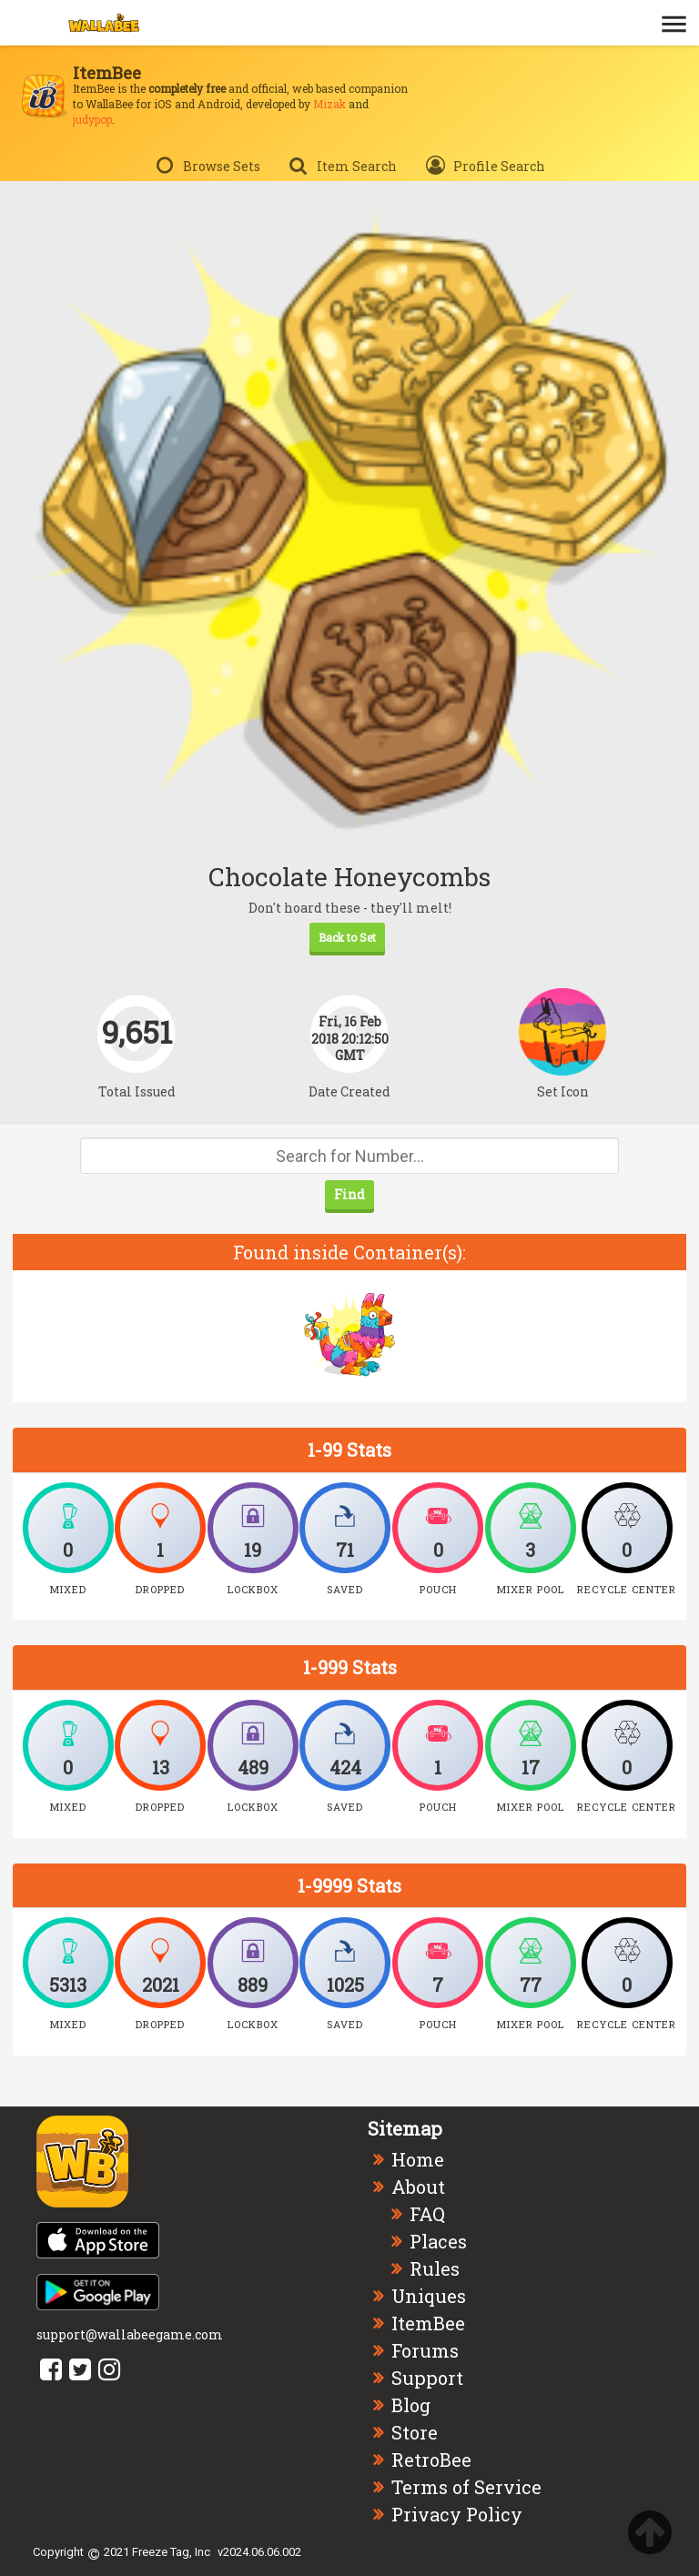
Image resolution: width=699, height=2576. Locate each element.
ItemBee (428, 2323)
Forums (425, 2350)
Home (417, 2159)
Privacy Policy (456, 2514)
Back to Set (347, 937)
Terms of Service (466, 2487)
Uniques (428, 2296)
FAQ (427, 2214)
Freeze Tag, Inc (171, 2552)
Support (427, 2377)
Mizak (329, 103)
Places (438, 2241)
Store (414, 2432)
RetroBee (431, 2459)
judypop (92, 119)
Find (349, 1194)
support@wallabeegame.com (129, 2334)
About (418, 2186)
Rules (435, 2268)
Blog (411, 2405)
